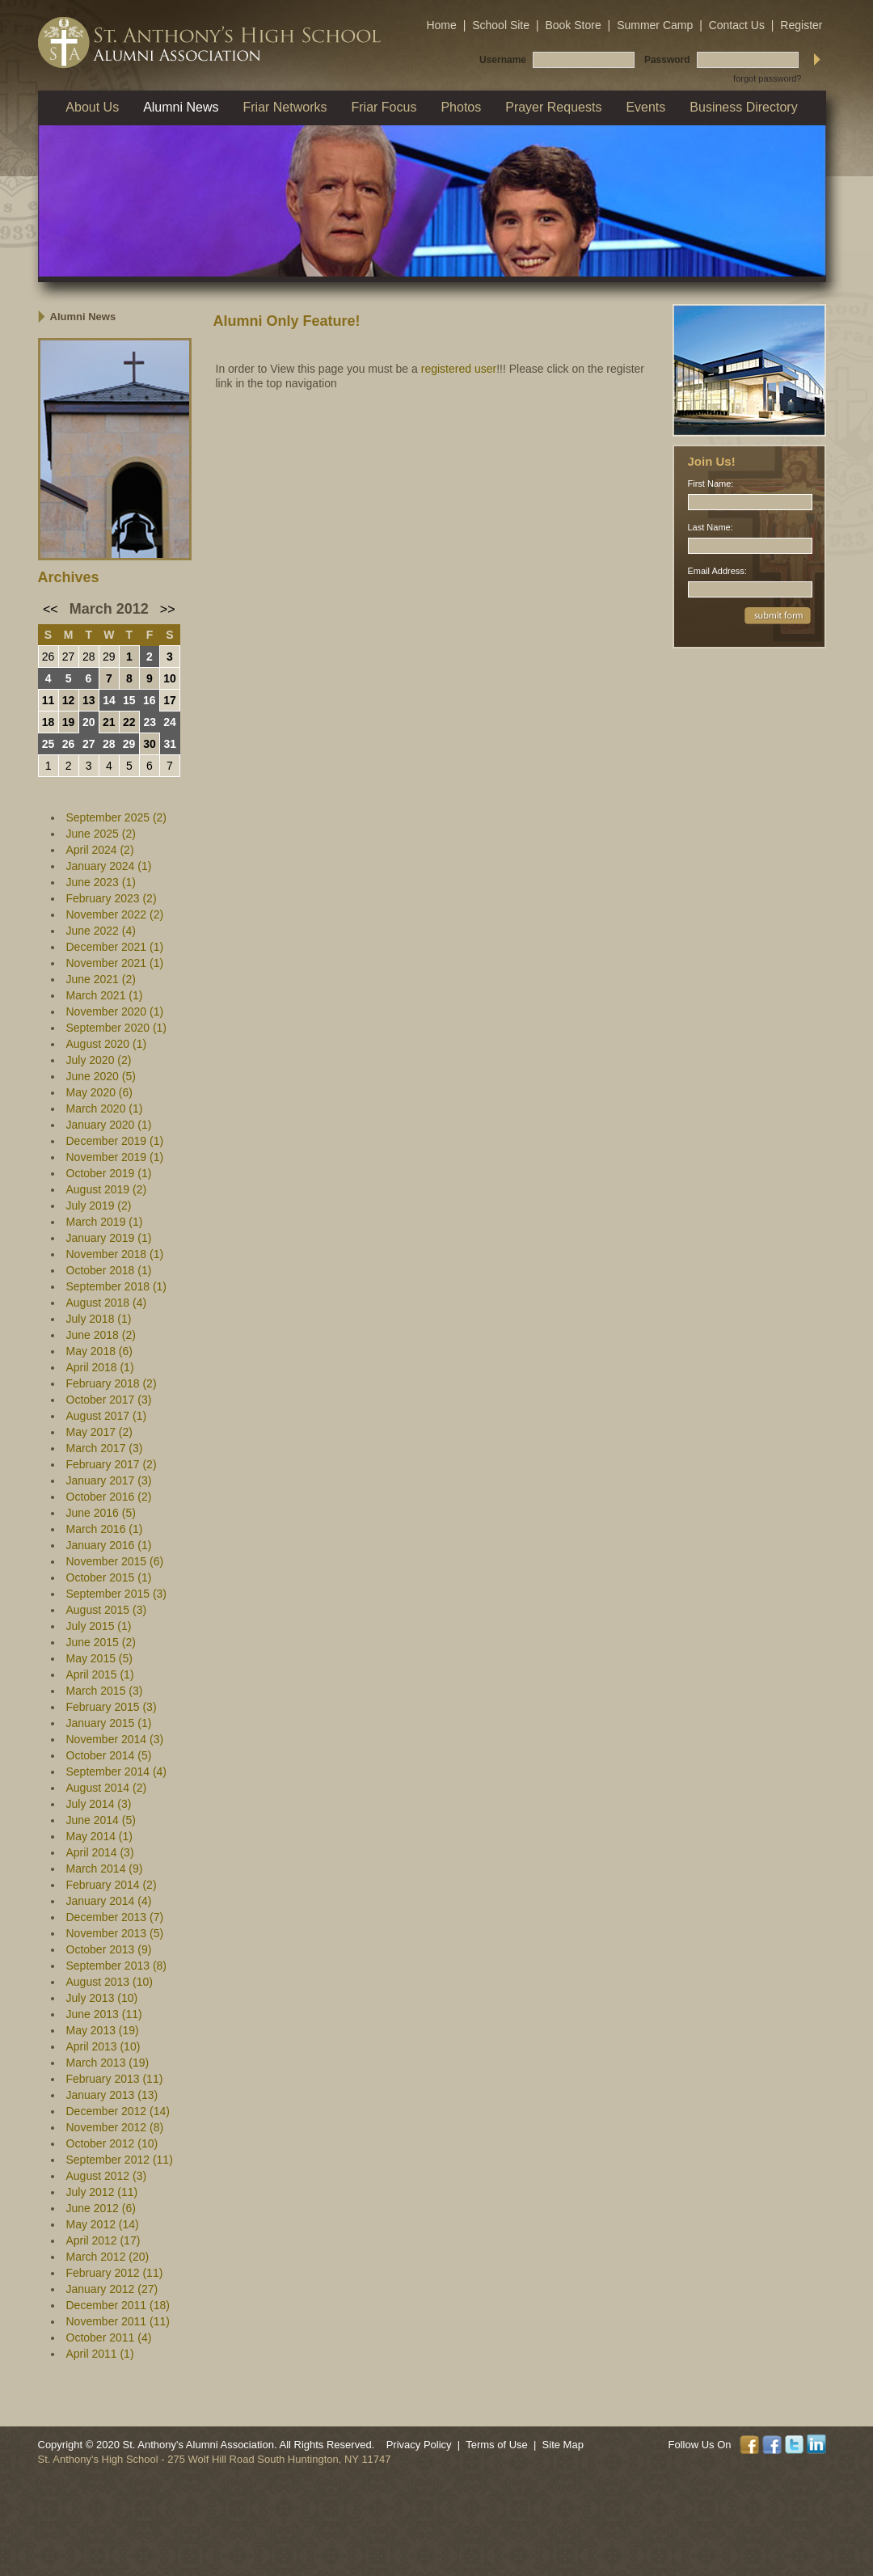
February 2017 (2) (111, 1464)
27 (68, 656)
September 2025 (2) (116, 817)
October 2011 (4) (109, 2337)
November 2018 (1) (115, 1254)
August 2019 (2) (106, 1189)
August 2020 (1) (106, 1043)
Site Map (563, 2445)
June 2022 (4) (101, 930)
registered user (458, 368)
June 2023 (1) (101, 882)
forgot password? (767, 78)
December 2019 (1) (115, 1140)
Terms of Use (497, 2445)
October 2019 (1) (109, 1173)
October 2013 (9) (109, 1949)
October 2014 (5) (109, 1755)
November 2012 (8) (115, 2127)
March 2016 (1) (104, 1528)
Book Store (573, 25)
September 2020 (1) (116, 1027)
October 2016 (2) (109, 1496)
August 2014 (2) (106, 1787)
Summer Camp (655, 25)
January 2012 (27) (112, 2289)
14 (109, 700)
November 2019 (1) (115, 1157)
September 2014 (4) (116, 1771)
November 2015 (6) (115, 1561)
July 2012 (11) (102, 2191)
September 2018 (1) (116, 1286)
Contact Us (737, 25)
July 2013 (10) (102, 1997)
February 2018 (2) (111, 1383)
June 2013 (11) (104, 2014)
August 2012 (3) (106, 2175)
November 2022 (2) (115, 914)
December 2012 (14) (118, 2111)
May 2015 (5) (99, 1658)
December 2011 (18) (118, 2305)
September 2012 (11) (119, 2159)
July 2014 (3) (99, 1803)
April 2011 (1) (100, 2353)
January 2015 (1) (109, 1723)
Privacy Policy (419, 2445)
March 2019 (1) (104, 1221)
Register (801, 25)
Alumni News (83, 316)
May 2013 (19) (102, 2030)
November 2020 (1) (115, 1011)
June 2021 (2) (101, 979)
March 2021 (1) (104, 995)
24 (169, 722)
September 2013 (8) (116, 1965)
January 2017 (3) (109, 1480)
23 (149, 722)
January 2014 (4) (109, 1900)
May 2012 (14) (102, 2224)
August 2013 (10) (109, 1981)
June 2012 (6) (101, 2208)
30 (149, 743)
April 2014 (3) (100, 1852)
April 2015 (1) (100, 1674)
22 (129, 722)
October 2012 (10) (112, 2143)
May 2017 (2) (99, 1431)
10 (169, 678)
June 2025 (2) (101, 833)
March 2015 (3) (104, 1690)
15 (129, 700)
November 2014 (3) (115, 1739)
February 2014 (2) (111, 1884)
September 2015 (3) (116, 1593)
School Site (500, 25)
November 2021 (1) (115, 962)
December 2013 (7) (115, 1917)
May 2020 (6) (99, 1092)
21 (109, 722)
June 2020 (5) (101, 1076)
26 (48, 656)
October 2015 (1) (109, 1577)
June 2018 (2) (101, 1334)
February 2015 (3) (111, 1706)
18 (48, 722)
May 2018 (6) (99, 1351)
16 (149, 700)
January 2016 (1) (109, 1545)
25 (48, 743)
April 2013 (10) (103, 2046)
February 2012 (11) (114, 2272)
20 (88, 722)
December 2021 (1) (115, 946)
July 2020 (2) (99, 1060)
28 (88, 656)
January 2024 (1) (109, 865)
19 (68, 722)
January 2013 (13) (112, 2094)
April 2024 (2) (100, 849)
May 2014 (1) (99, 1836)
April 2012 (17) (103, 2240)
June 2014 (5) (101, 1820)
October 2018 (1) (109, 1270)
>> (167, 609)
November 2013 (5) (115, 1933)
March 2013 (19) (108, 2062)
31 (169, 743)
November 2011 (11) (118, 2321)
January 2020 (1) (109, 1124)
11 (48, 700)
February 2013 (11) (114, 2078)
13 (88, 700)
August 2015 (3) (106, 1609)
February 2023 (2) (111, 898)
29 (109, 656)
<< (50, 609)
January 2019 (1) (109, 1237)
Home (441, 25)
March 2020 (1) (104, 1108)
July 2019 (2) (99, 1205)
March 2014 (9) (104, 1868)
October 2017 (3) (109, 1399)
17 (169, 700)
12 (68, 700)
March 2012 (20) (108, 2256)
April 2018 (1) (100, 1367)
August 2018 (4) (106, 1302)
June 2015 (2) (101, 1642)
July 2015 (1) (99, 1626)
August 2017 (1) (106, 1415)
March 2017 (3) (104, 1448)
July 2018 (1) (99, 1318)
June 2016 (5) (101, 1512)
